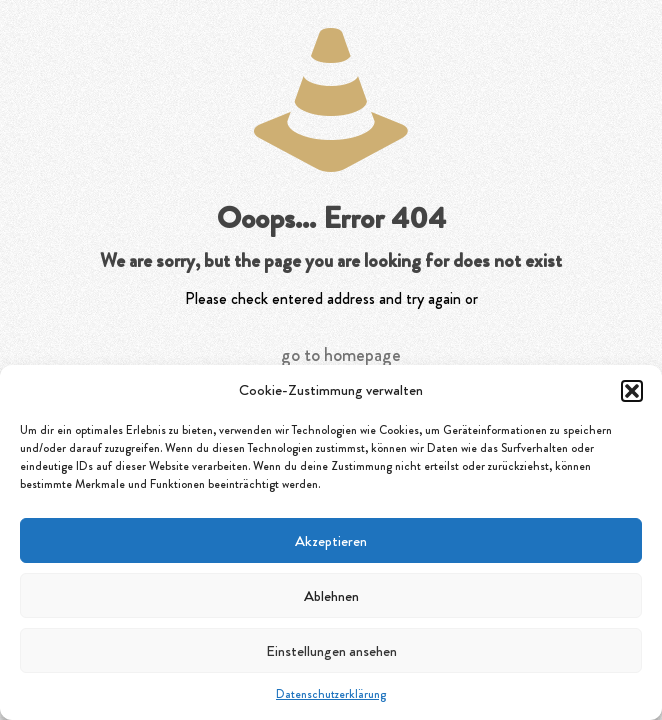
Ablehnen (331, 596)
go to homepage (341, 354)
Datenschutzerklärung (331, 694)
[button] (632, 391)
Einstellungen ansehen (331, 651)
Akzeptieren (331, 541)
